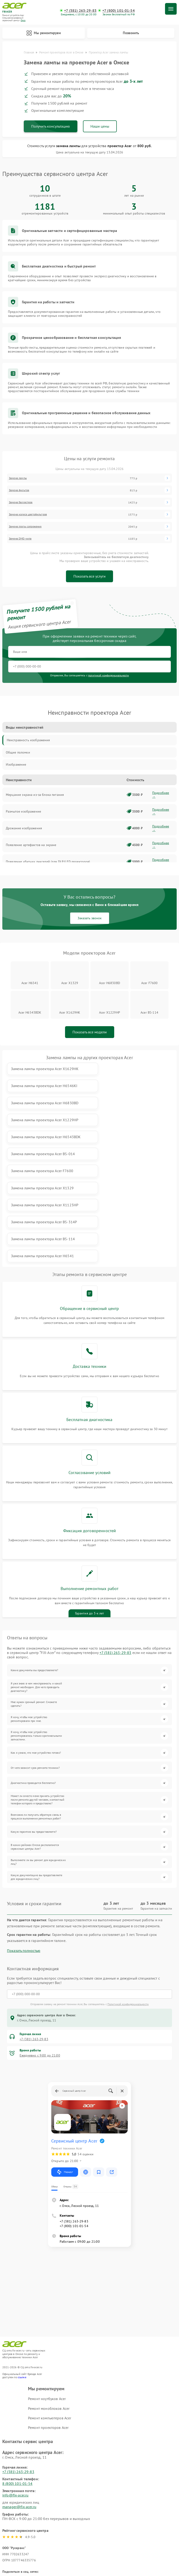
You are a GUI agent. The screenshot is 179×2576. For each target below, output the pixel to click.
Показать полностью (23, 1875)
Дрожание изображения (24, 828)
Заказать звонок (90, 918)
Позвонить (131, 32)
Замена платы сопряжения (25, 526)
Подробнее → (160, 794)
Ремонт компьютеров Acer (49, 2342)
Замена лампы (18, 478)
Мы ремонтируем (43, 33)
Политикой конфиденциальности (128, 1929)
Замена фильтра (19, 490)
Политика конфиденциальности (89, 2544)
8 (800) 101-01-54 (17, 2408)
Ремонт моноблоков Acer (48, 2333)
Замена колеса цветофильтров (28, 514)
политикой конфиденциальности (108, 675)
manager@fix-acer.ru (19, 2431)
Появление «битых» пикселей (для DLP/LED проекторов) (48, 862)
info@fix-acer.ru (15, 2419)
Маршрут (64, 2097)
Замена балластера (21, 502)
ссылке (22, 2302)
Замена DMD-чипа (20, 538)
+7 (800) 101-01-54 (118, 10)
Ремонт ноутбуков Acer (47, 2323)
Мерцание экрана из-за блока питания (35, 795)
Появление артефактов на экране (31, 845)
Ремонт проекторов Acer (48, 2352)
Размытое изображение (23, 811)
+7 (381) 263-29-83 (80, 10)
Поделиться (6, 2507)
